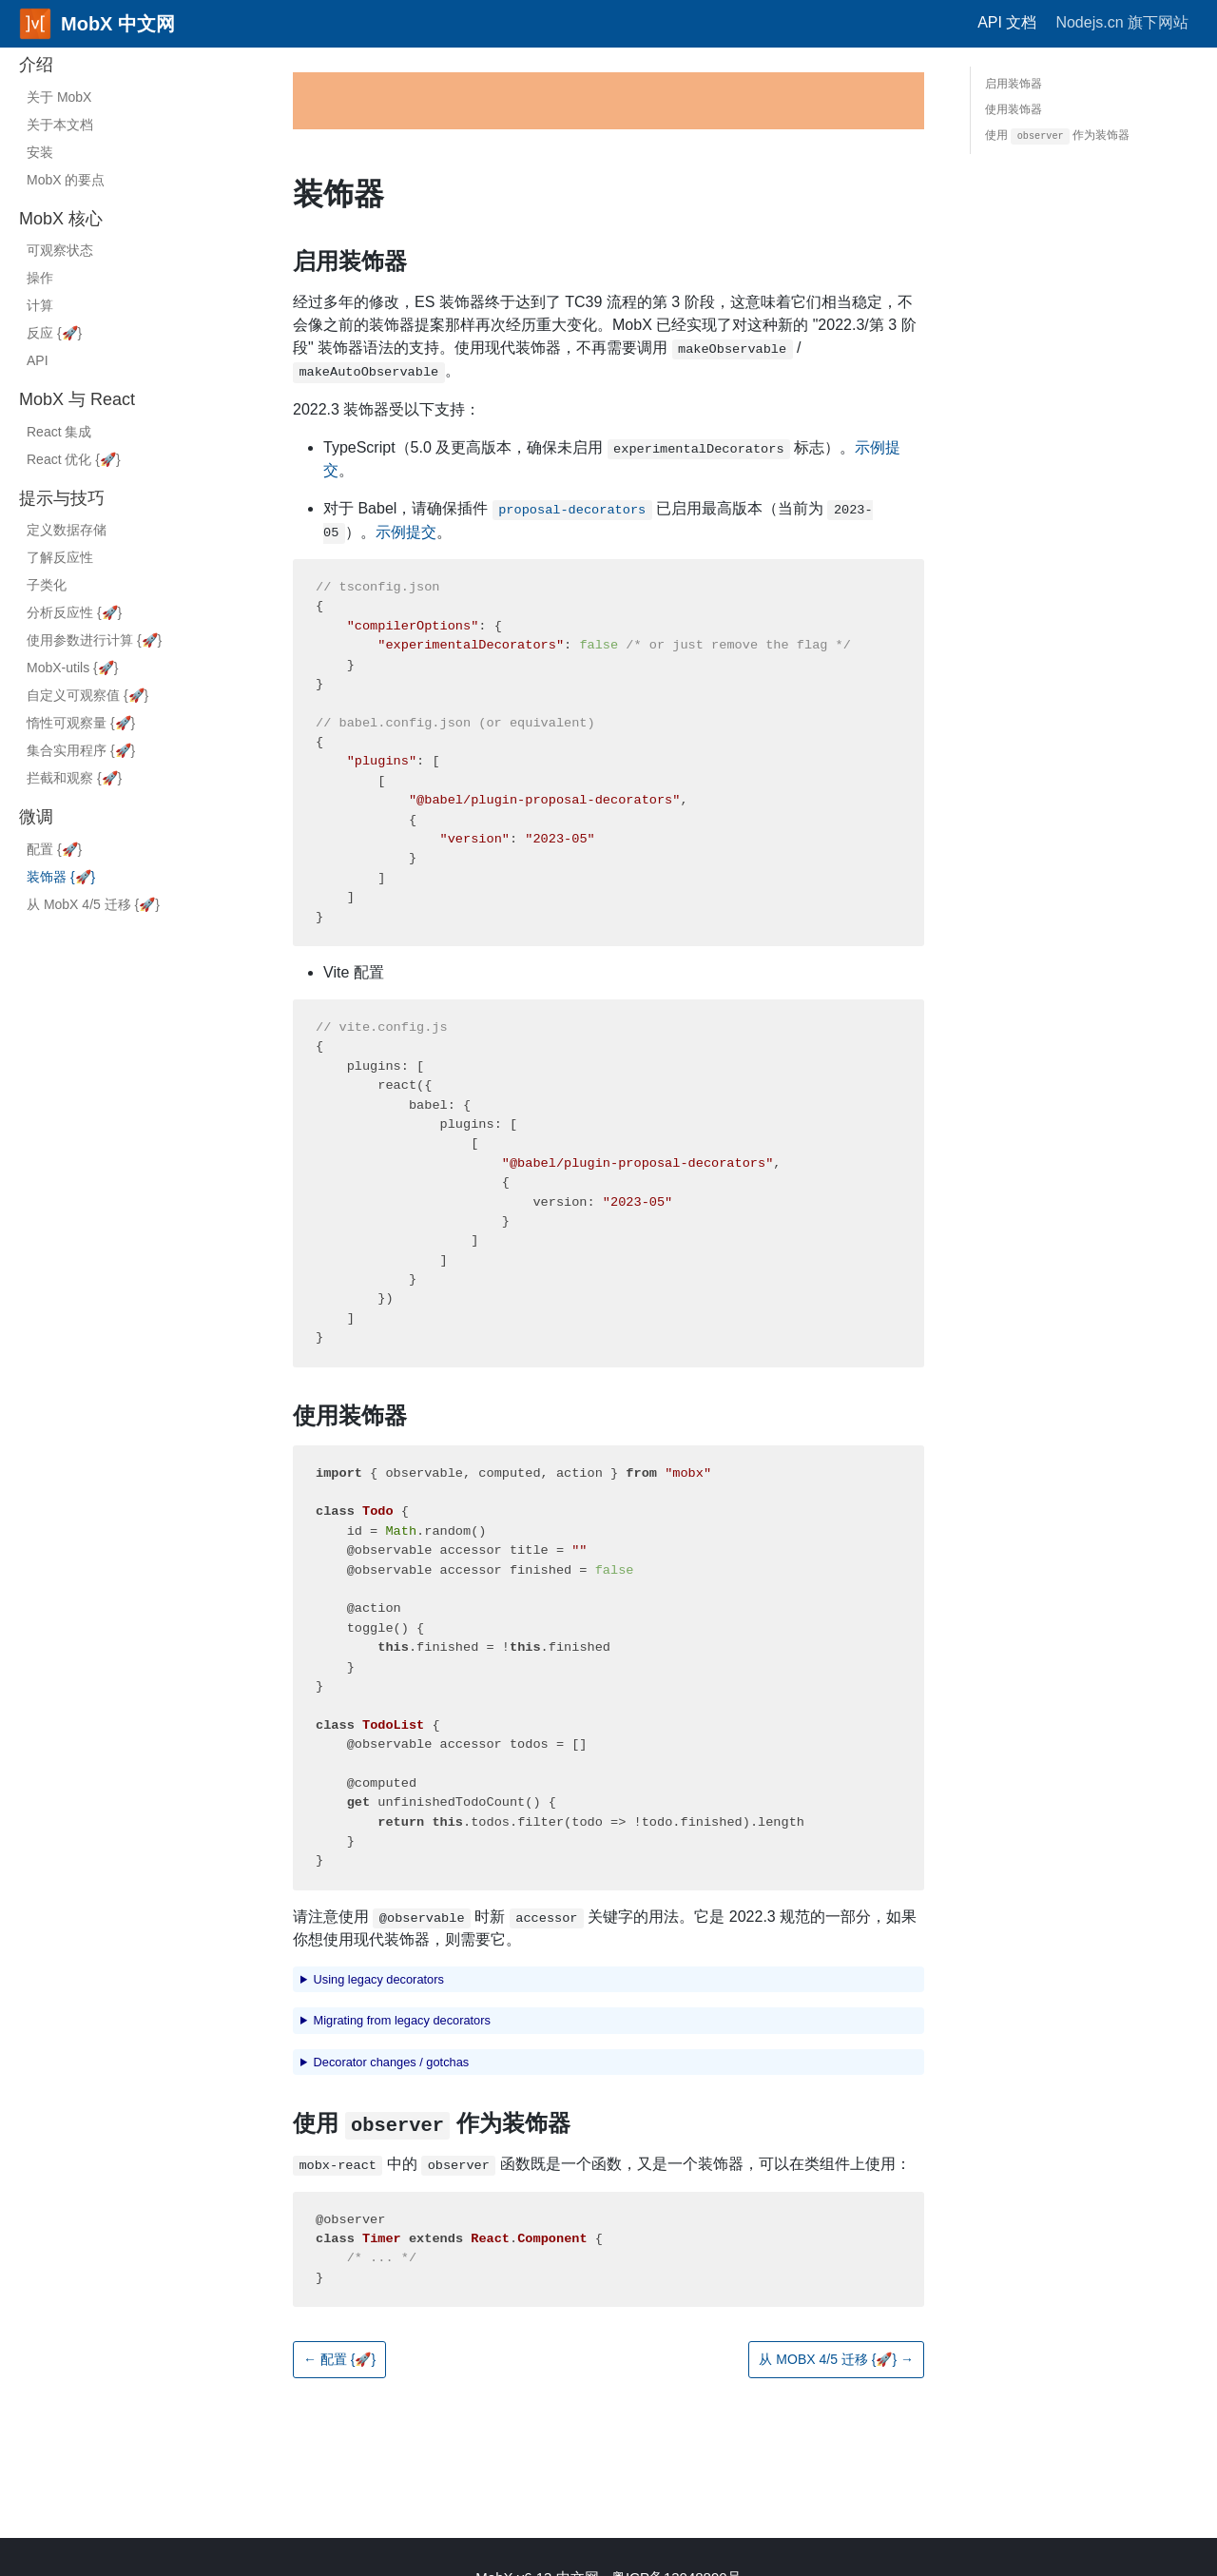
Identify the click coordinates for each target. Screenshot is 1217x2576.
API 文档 (1006, 22)
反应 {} (54, 332)
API (37, 360)
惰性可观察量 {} (81, 722)
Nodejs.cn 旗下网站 (1121, 22)
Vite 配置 (353, 972)
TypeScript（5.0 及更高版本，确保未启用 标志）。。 (611, 459)
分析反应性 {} (74, 612)
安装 (40, 152)
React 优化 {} (74, 459)
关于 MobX (59, 97)
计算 (40, 305)
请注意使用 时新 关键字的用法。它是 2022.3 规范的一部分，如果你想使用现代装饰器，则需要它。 (605, 1928)
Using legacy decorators (379, 1979)
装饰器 (338, 194)
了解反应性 (60, 557)
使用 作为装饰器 (431, 2124)
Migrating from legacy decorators (402, 2020)
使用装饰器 (350, 1415)
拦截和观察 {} (74, 777)
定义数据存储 (66, 529)
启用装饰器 (350, 261)
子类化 (47, 584)
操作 (40, 277)
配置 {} (54, 849)
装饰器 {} (61, 876)
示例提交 (406, 532)
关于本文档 (60, 124)
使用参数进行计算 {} (94, 640)
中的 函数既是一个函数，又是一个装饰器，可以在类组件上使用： (602, 2166)
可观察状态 (60, 250)
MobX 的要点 (66, 179)
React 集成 (59, 431)
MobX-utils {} (72, 667)
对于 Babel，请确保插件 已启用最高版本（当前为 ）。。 (598, 522)
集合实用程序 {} (81, 750)
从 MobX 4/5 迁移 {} (93, 904)
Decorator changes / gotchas (392, 2062)
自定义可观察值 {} (87, 695)
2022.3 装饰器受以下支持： (386, 409)
